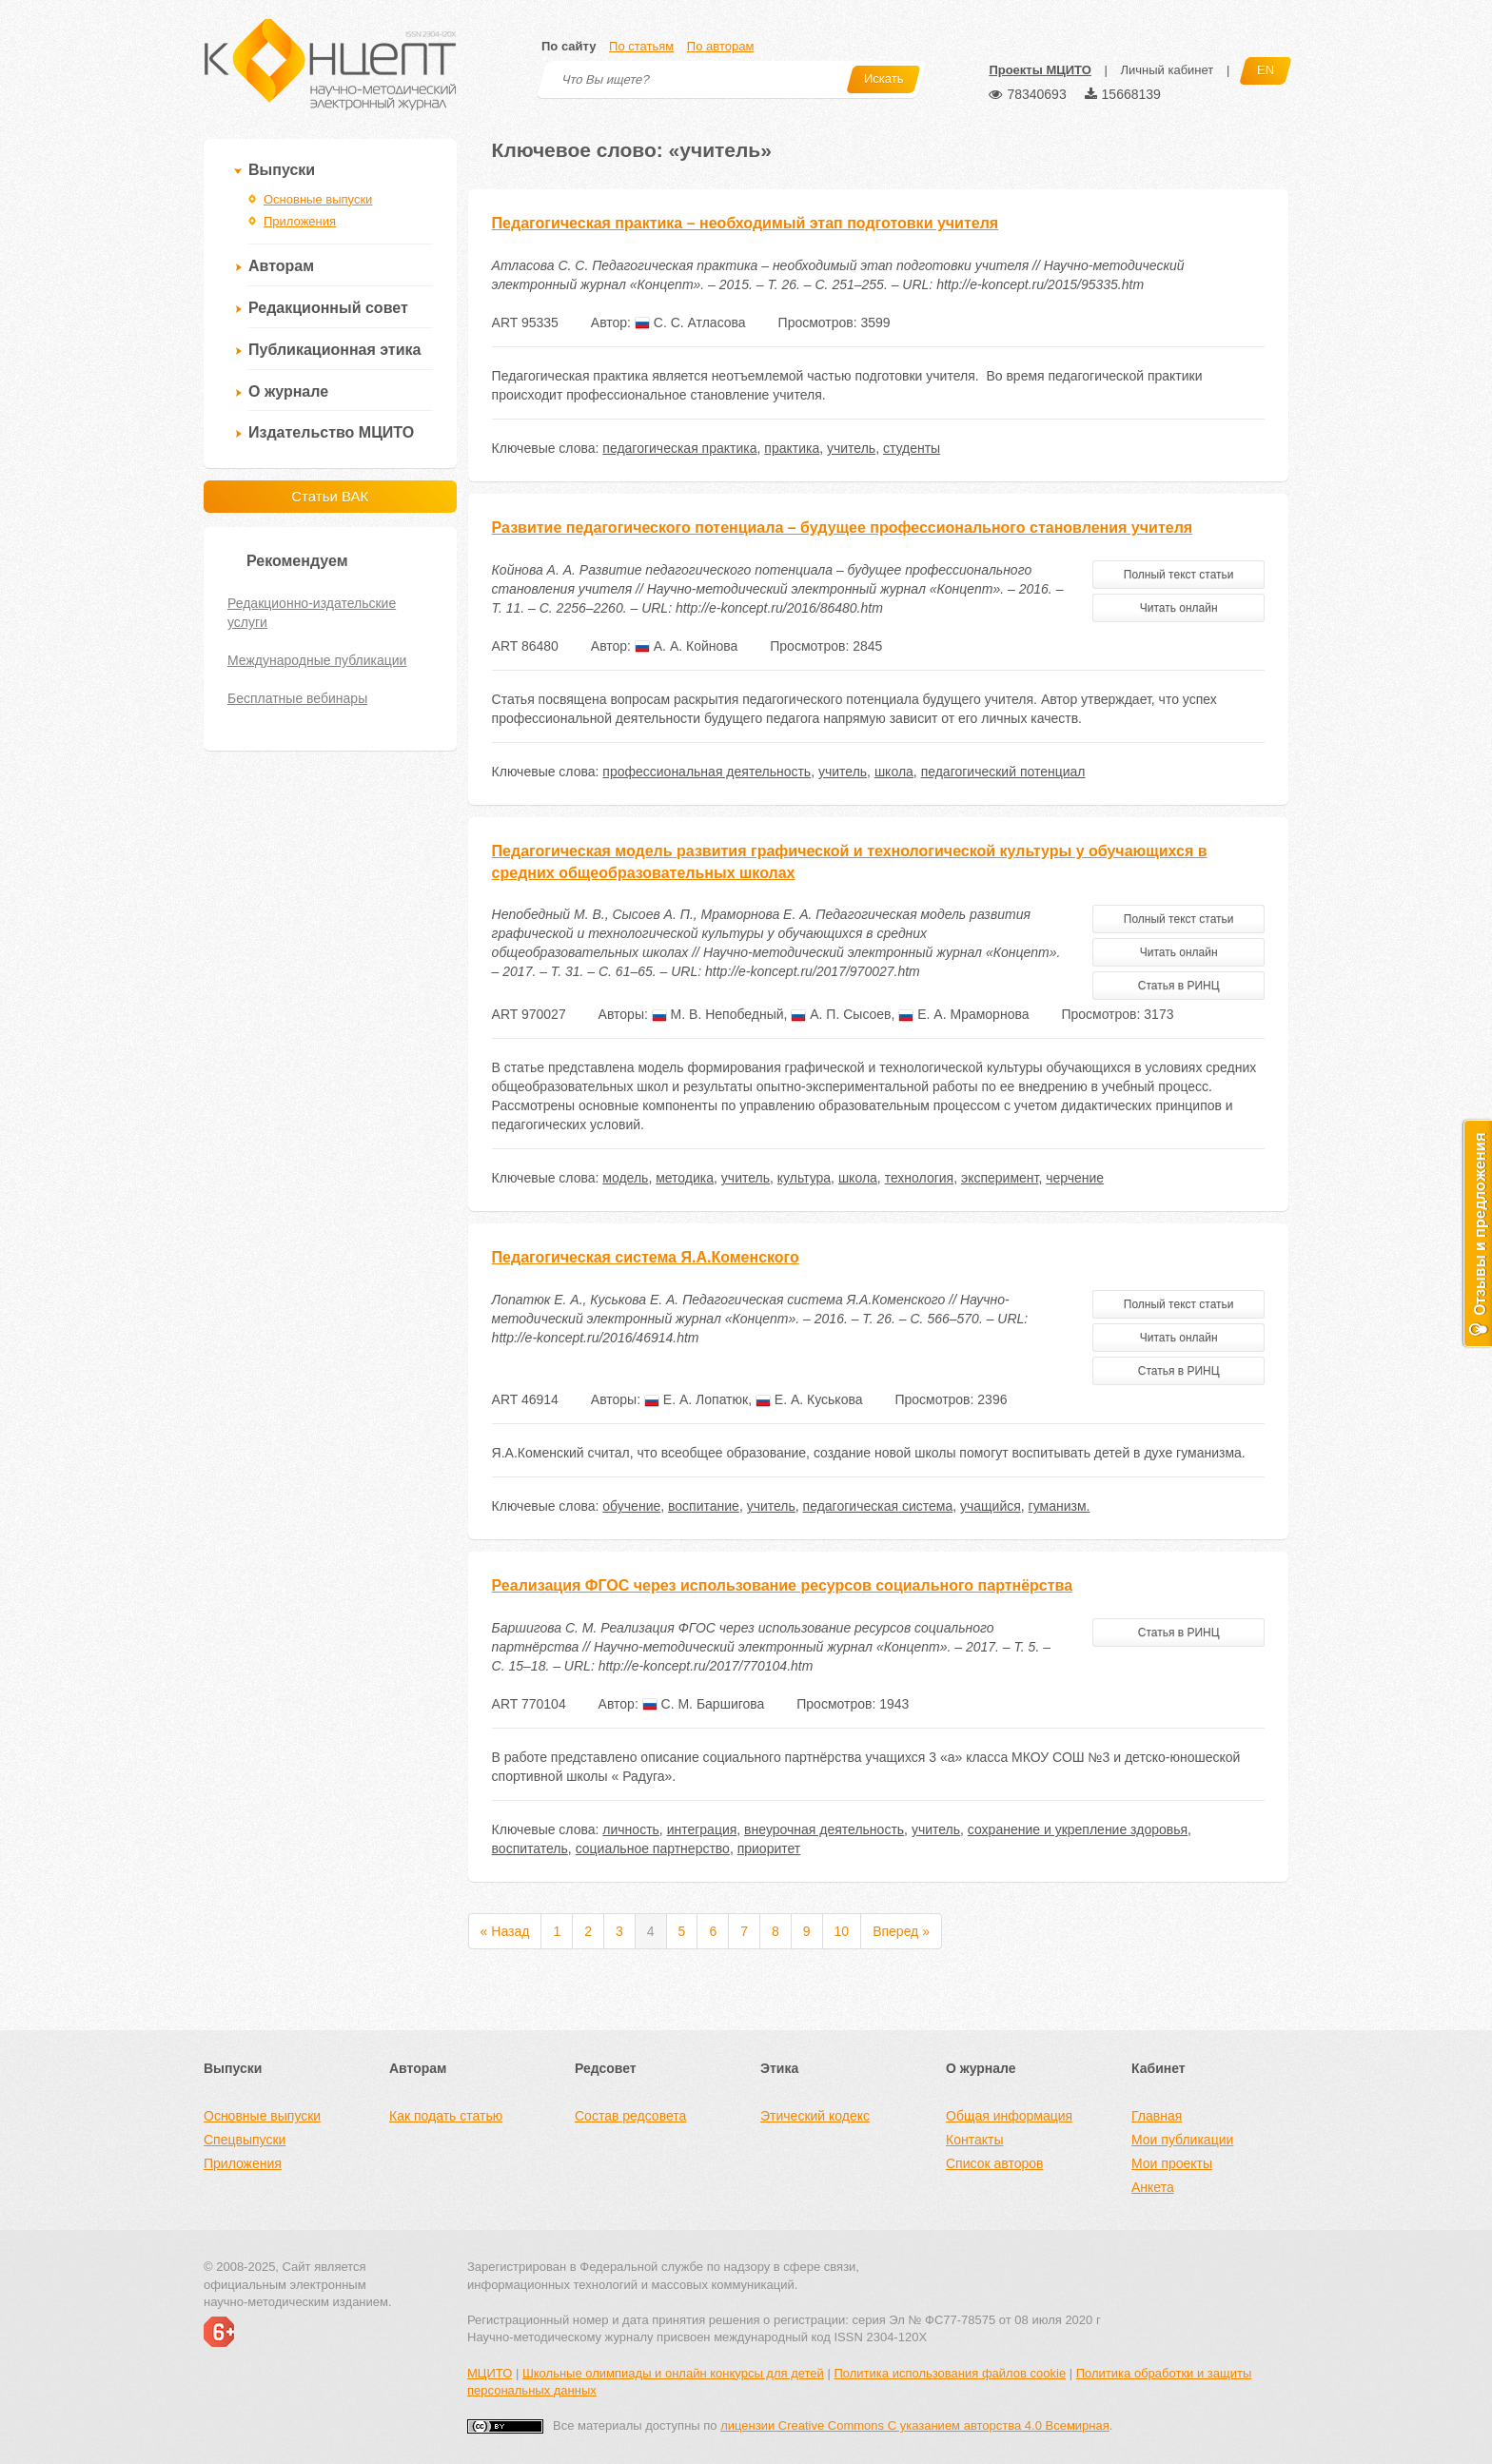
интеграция (702, 1829)
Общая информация (1009, 2115)
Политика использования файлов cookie (950, 2373)
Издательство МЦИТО (331, 432)
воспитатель (530, 1848)
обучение (631, 1506)
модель (625, 1177)
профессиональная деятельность (706, 771)
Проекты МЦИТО (1039, 70)
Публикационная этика (334, 350)
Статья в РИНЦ (1179, 985)
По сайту (568, 46)
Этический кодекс (815, 2115)
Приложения (300, 221)
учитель (851, 448)
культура (804, 1177)
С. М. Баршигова (703, 1703)
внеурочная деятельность (824, 1829)
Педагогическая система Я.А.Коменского (645, 1257)
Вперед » (901, 1931)
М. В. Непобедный (718, 1014)
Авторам (281, 266)
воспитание (703, 1506)
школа (893, 771)
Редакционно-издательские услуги (311, 613)
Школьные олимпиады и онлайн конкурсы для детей (673, 2373)
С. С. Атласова (690, 322)
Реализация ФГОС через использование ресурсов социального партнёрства (782, 1585)
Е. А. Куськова (809, 1399)
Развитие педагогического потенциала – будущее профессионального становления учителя (842, 527)
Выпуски (281, 170)
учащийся (990, 1506)
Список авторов (994, 2163)
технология (919, 1177)
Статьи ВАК (329, 496)
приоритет (769, 1848)
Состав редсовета (630, 2115)
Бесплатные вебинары (297, 698)
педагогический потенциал (1003, 771)
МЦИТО (489, 2373)
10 (842, 1931)
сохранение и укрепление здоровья (1078, 1829)
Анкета (1152, 2187)
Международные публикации (316, 660)
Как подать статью (445, 2115)
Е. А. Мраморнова (963, 1014)
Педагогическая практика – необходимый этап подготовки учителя (745, 223)
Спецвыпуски (244, 2139)
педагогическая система (878, 1506)
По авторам (720, 46)
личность (630, 1829)
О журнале (288, 391)
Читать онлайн (1179, 608)
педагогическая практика (679, 448)
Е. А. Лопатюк (696, 1399)
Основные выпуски (318, 199)
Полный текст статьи (1179, 574)
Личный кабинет (1166, 70)
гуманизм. (1059, 1506)
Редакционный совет (328, 308)
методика (685, 1177)
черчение (1075, 1177)
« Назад (505, 1931)
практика (791, 448)
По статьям (641, 46)
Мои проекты (1171, 2163)
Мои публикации (1182, 2139)
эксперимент (999, 1177)
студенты (911, 448)
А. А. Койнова (686, 646)
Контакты (974, 2139)
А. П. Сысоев (841, 1014)
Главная (1156, 2115)
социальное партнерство (653, 1848)
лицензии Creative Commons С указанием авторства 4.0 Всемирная (914, 2425)
